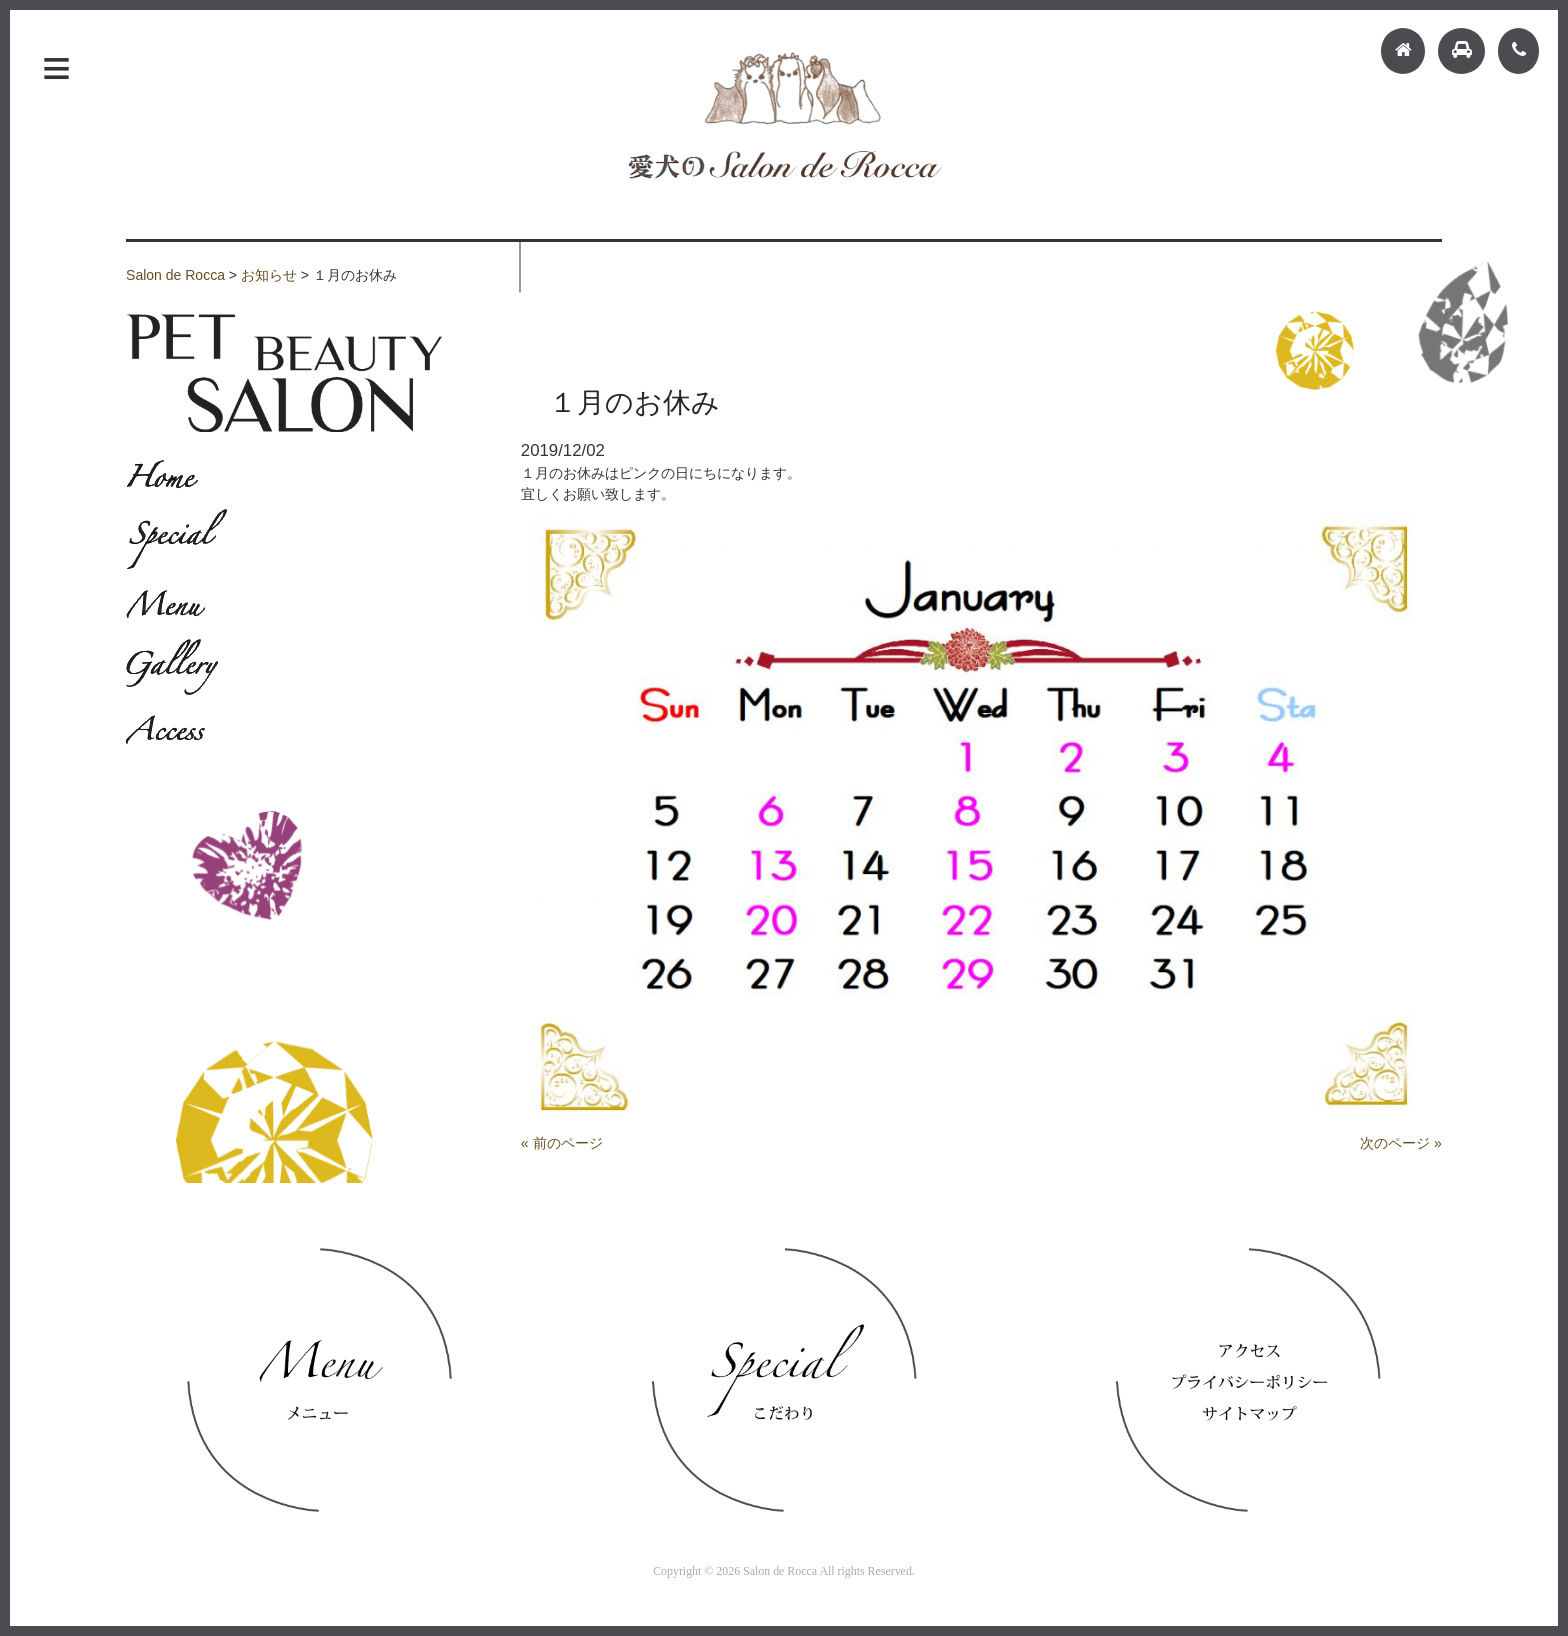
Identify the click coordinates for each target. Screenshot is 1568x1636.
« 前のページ (562, 1143)
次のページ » (1401, 1143)
